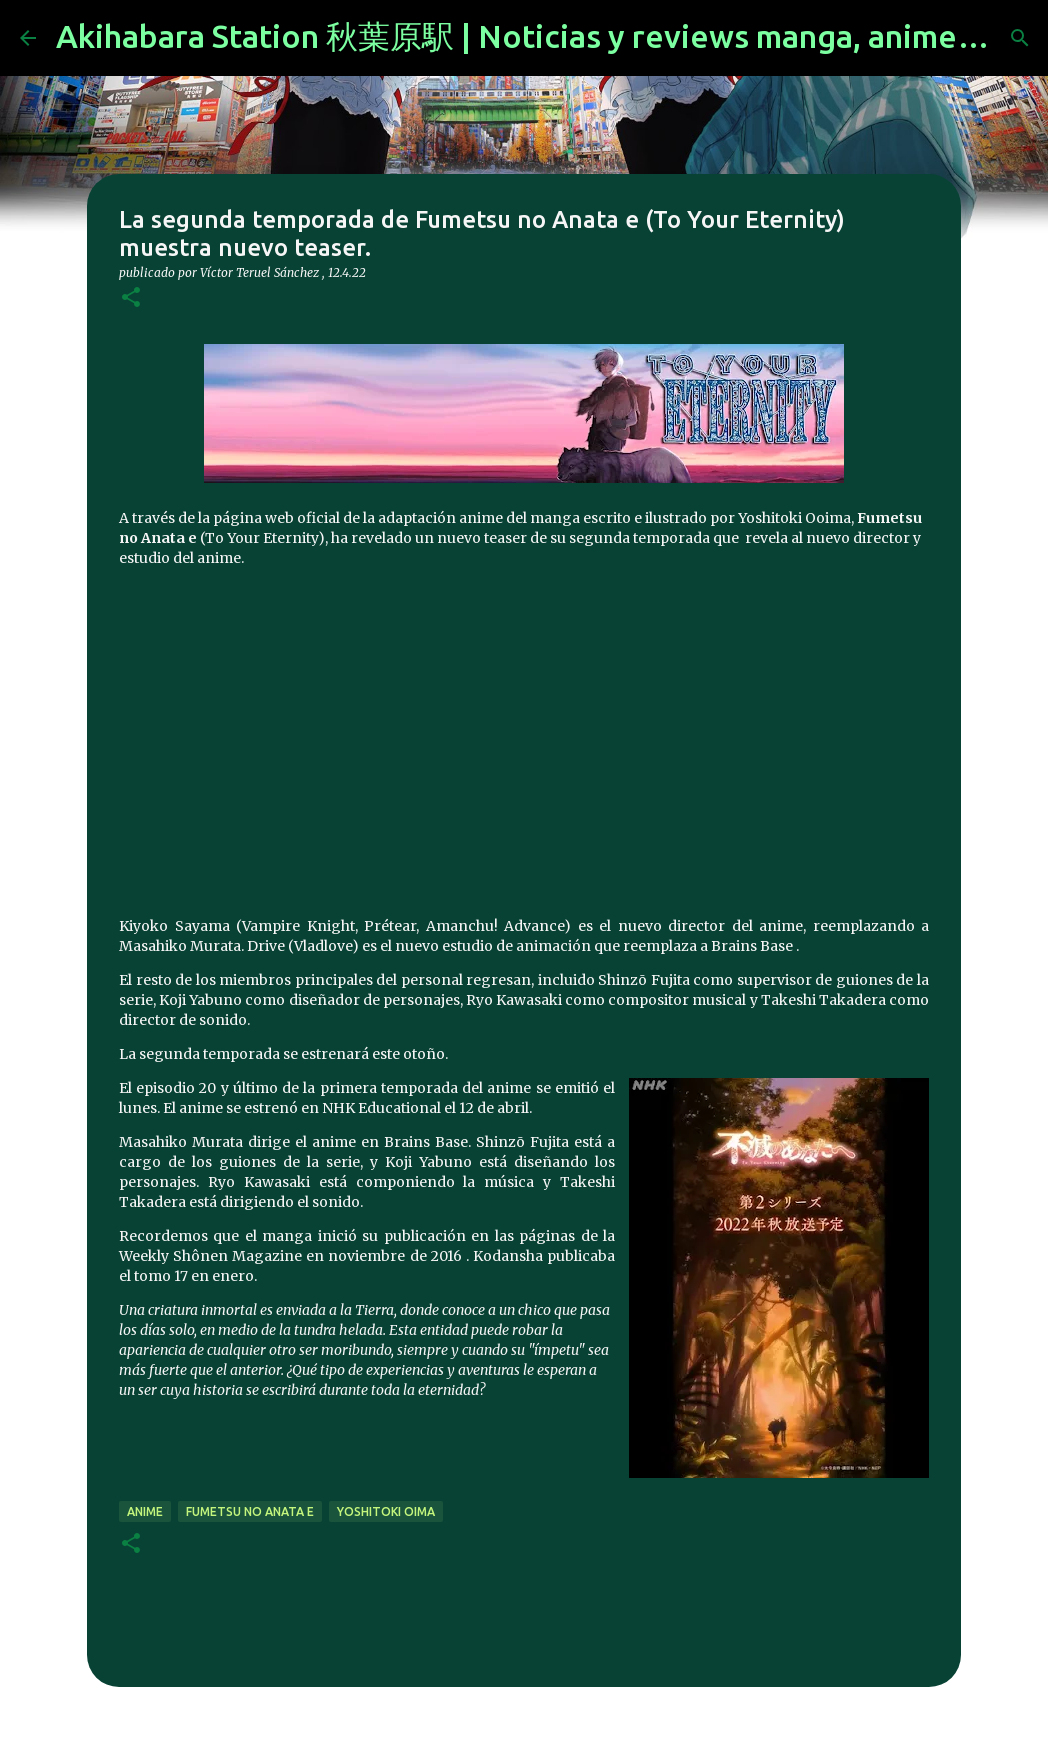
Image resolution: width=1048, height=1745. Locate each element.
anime (145, 1511)
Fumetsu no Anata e (250, 1511)
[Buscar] (1020, 38)
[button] (131, 298)
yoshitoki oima (386, 1511)
